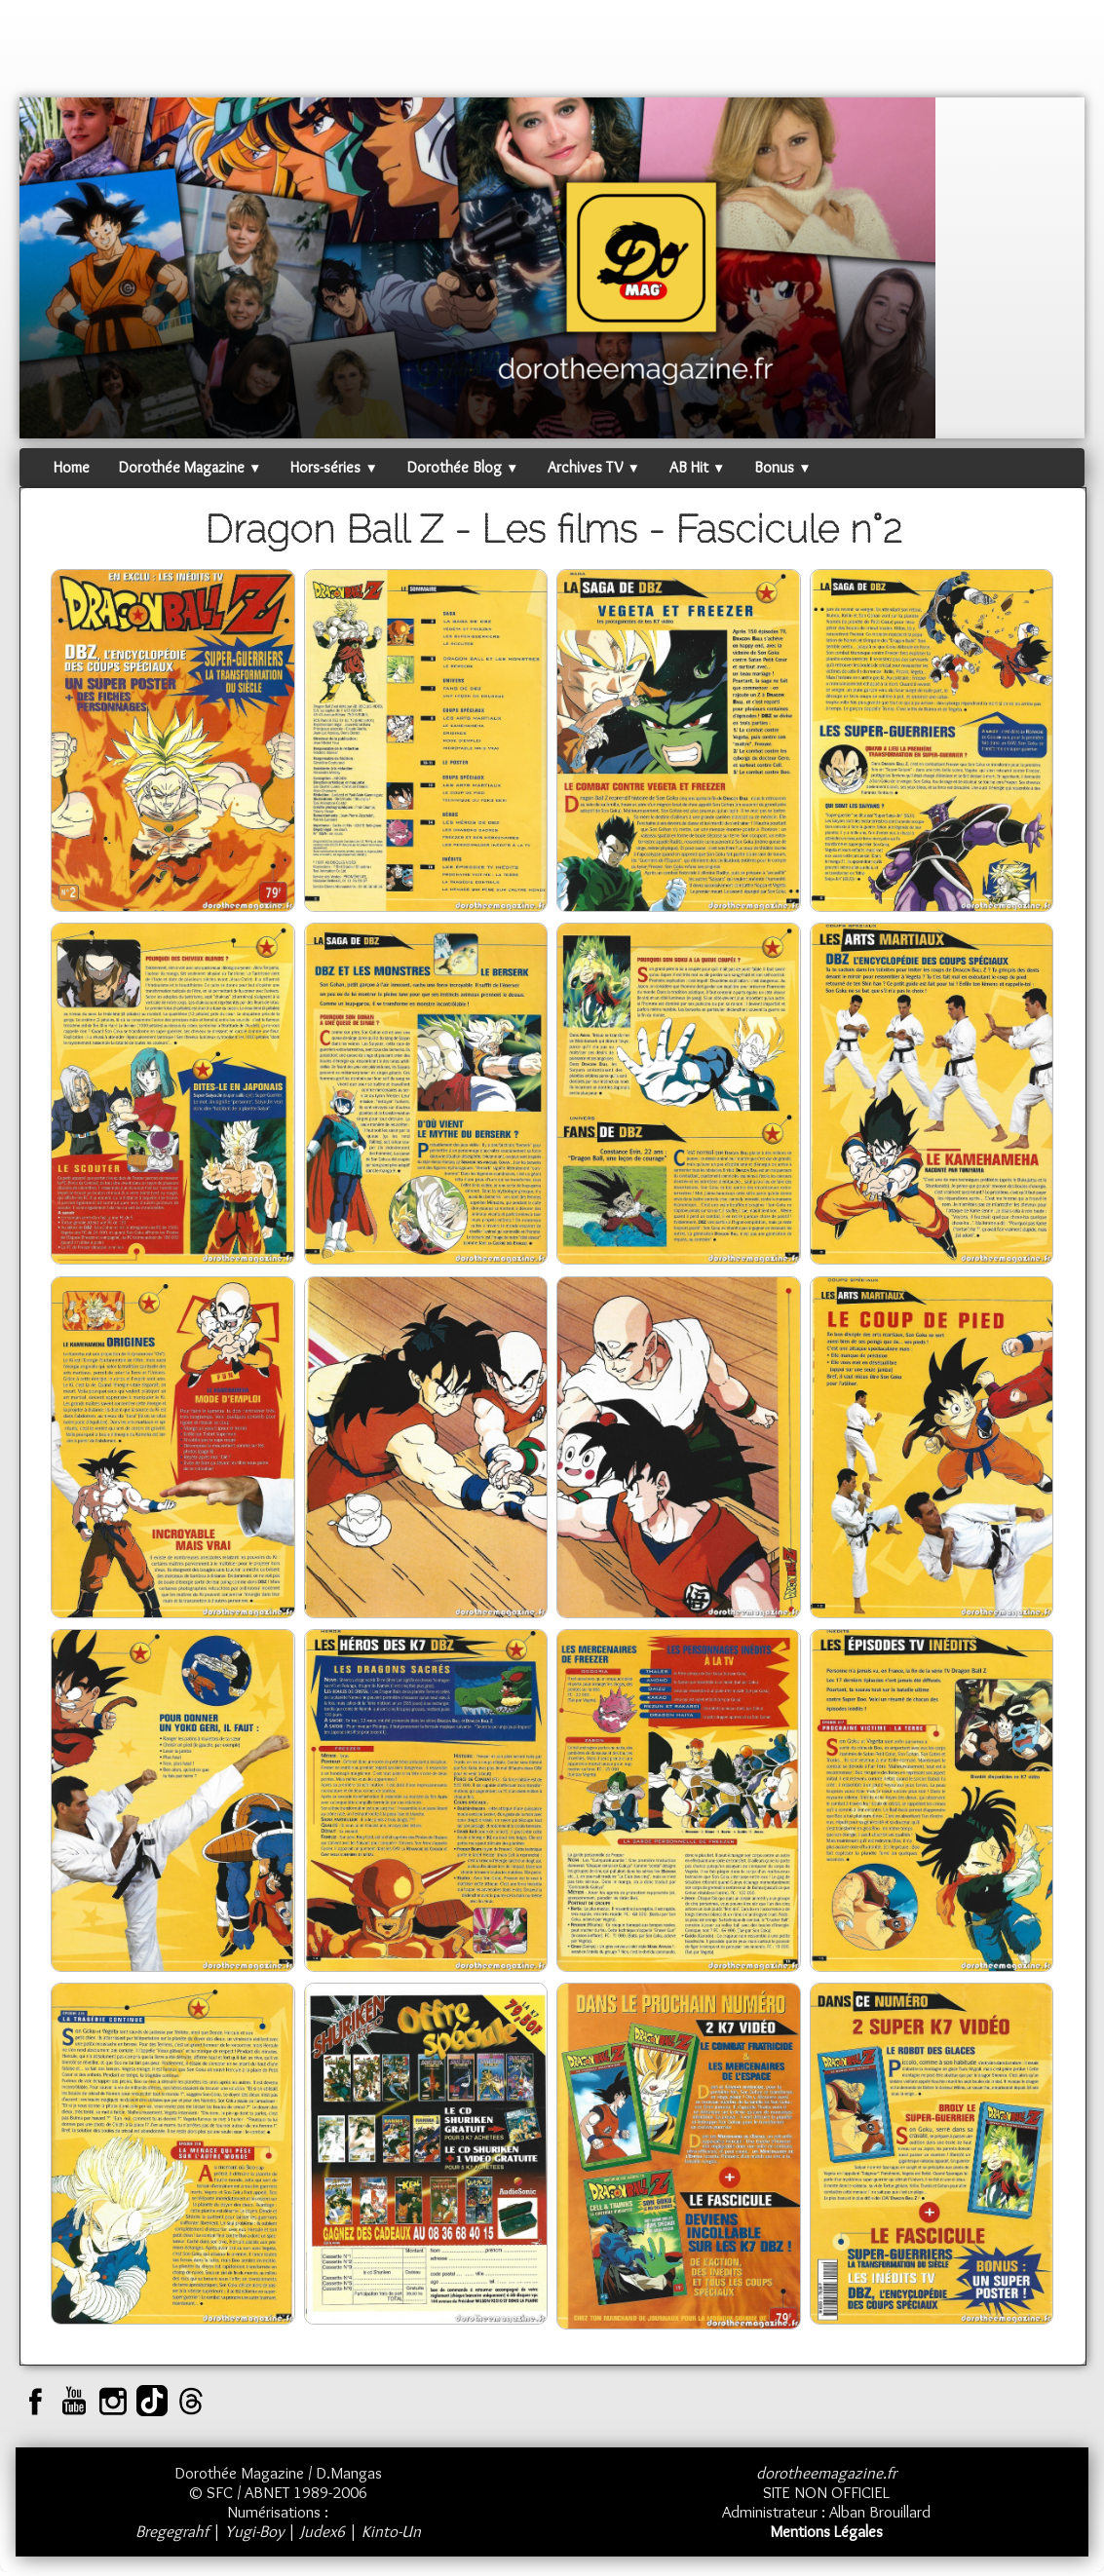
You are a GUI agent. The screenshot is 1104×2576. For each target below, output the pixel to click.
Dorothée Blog (462, 467)
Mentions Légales (826, 2531)
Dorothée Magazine (190, 467)
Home (72, 467)
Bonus (782, 467)
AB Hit (697, 467)
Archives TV (593, 467)
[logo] (56, 53)
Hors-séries (333, 467)
